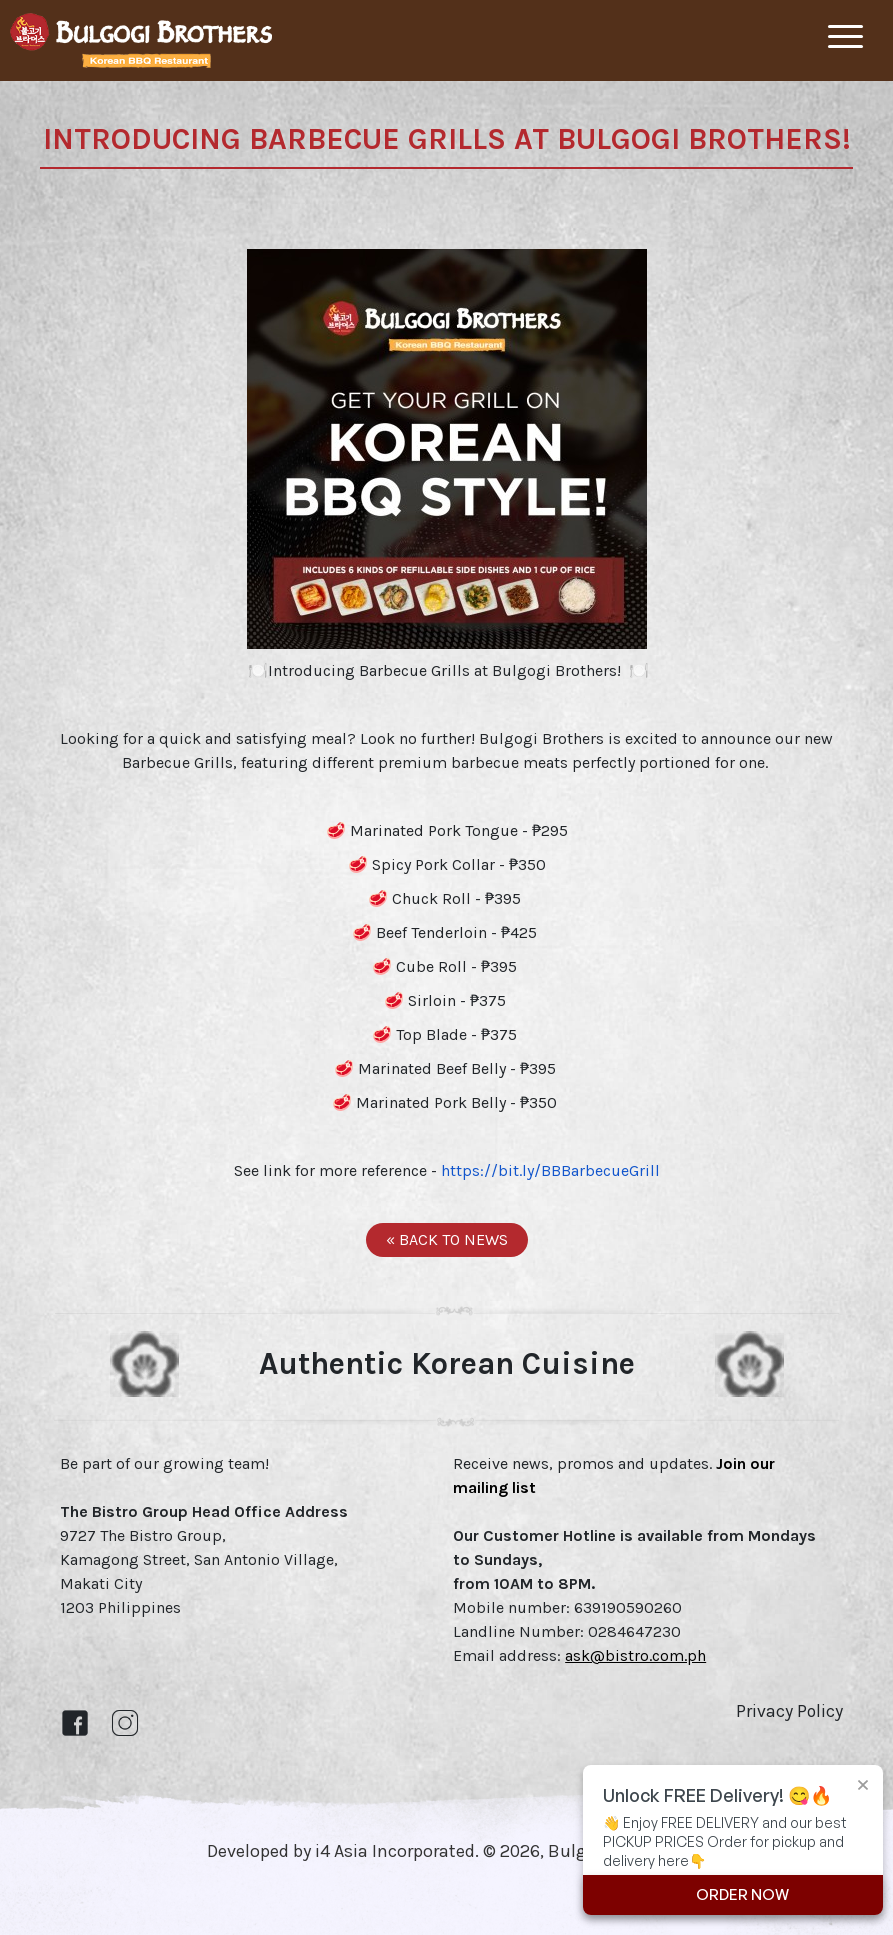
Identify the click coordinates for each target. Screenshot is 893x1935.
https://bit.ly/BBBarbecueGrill (550, 1170)
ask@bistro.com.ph (635, 1655)
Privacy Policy (789, 1711)
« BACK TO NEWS (447, 1239)
